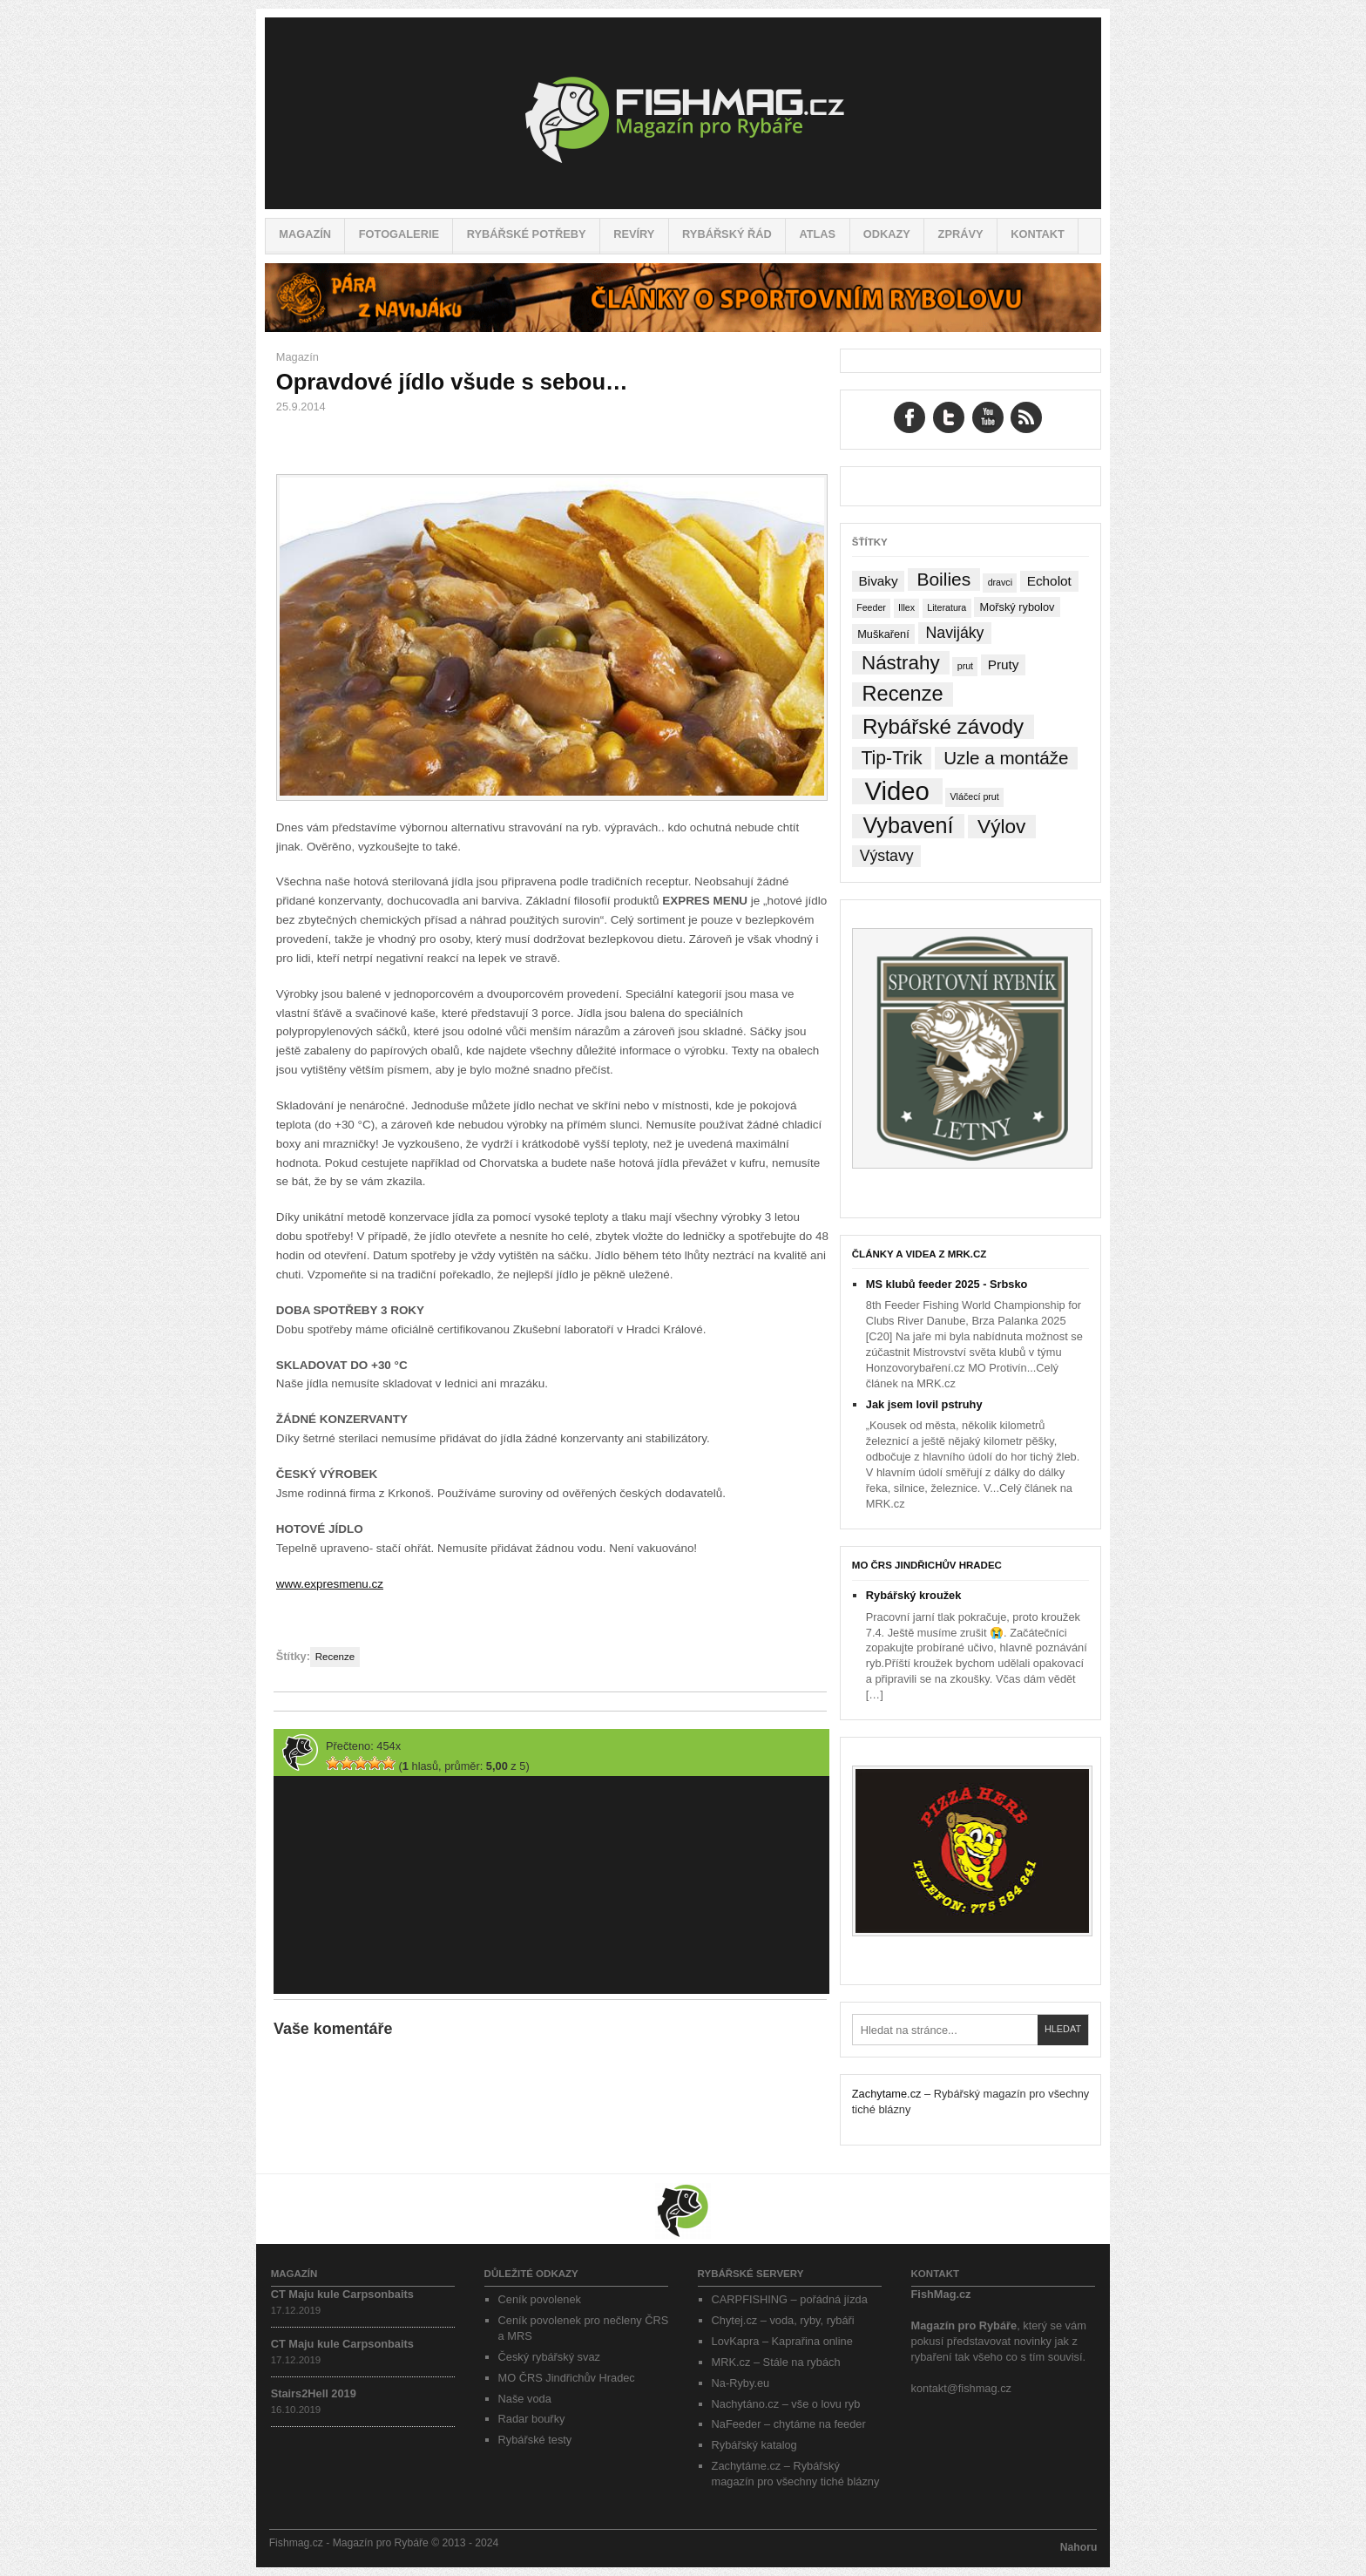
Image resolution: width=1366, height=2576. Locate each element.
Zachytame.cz (887, 2093)
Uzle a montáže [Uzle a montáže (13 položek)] (1005, 758)
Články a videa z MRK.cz (919, 1254)
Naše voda (524, 2398)
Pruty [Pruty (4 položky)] (1003, 664)
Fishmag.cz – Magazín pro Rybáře (683, 113)
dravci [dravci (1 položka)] (1000, 582)
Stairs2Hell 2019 (313, 2393)
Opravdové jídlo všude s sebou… (452, 381)
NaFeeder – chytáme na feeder (789, 2423)
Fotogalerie (399, 234)
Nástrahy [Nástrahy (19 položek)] (901, 663)
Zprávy (961, 234)
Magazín (305, 234)
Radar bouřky (531, 2418)
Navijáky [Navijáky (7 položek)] (955, 632)
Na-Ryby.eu (741, 2383)
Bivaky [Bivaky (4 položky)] (877, 580)
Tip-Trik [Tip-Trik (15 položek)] (891, 758)
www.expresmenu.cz (329, 1583)
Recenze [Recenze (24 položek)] (902, 693)
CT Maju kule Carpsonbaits (342, 2294)
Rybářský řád (727, 234)
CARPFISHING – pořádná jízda (790, 2299)
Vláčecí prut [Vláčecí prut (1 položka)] (974, 796)
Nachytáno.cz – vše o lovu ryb (786, 2403)
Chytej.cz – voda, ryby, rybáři (783, 2320)
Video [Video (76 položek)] (896, 791)
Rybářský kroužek (914, 1595)
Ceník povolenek (539, 2299)
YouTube (988, 417)
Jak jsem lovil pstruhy (924, 1404)
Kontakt (1038, 234)
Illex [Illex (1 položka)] (906, 607)
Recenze (335, 1656)
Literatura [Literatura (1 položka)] (946, 607)
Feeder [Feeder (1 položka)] (871, 607)
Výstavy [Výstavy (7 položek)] (887, 855)
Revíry (633, 234)
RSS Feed (1026, 417)
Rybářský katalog (754, 2444)
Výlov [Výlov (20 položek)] (1001, 826)
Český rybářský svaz (549, 2356)
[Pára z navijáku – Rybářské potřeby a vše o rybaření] (683, 328)
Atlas (817, 234)
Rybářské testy (535, 2439)
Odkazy (886, 234)
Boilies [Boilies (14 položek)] (943, 579)
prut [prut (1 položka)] (965, 666)
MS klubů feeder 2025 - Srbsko (947, 1284)
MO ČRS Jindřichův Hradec (927, 1565)
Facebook (909, 417)
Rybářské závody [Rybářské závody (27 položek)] (943, 726)
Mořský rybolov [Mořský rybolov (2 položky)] (1017, 606)
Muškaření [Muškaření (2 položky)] (883, 634)
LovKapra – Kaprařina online (782, 2341)
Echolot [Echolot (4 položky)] (1049, 580)
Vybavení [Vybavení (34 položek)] (907, 825)
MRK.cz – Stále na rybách (776, 2362)
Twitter (948, 417)
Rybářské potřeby (526, 234)
